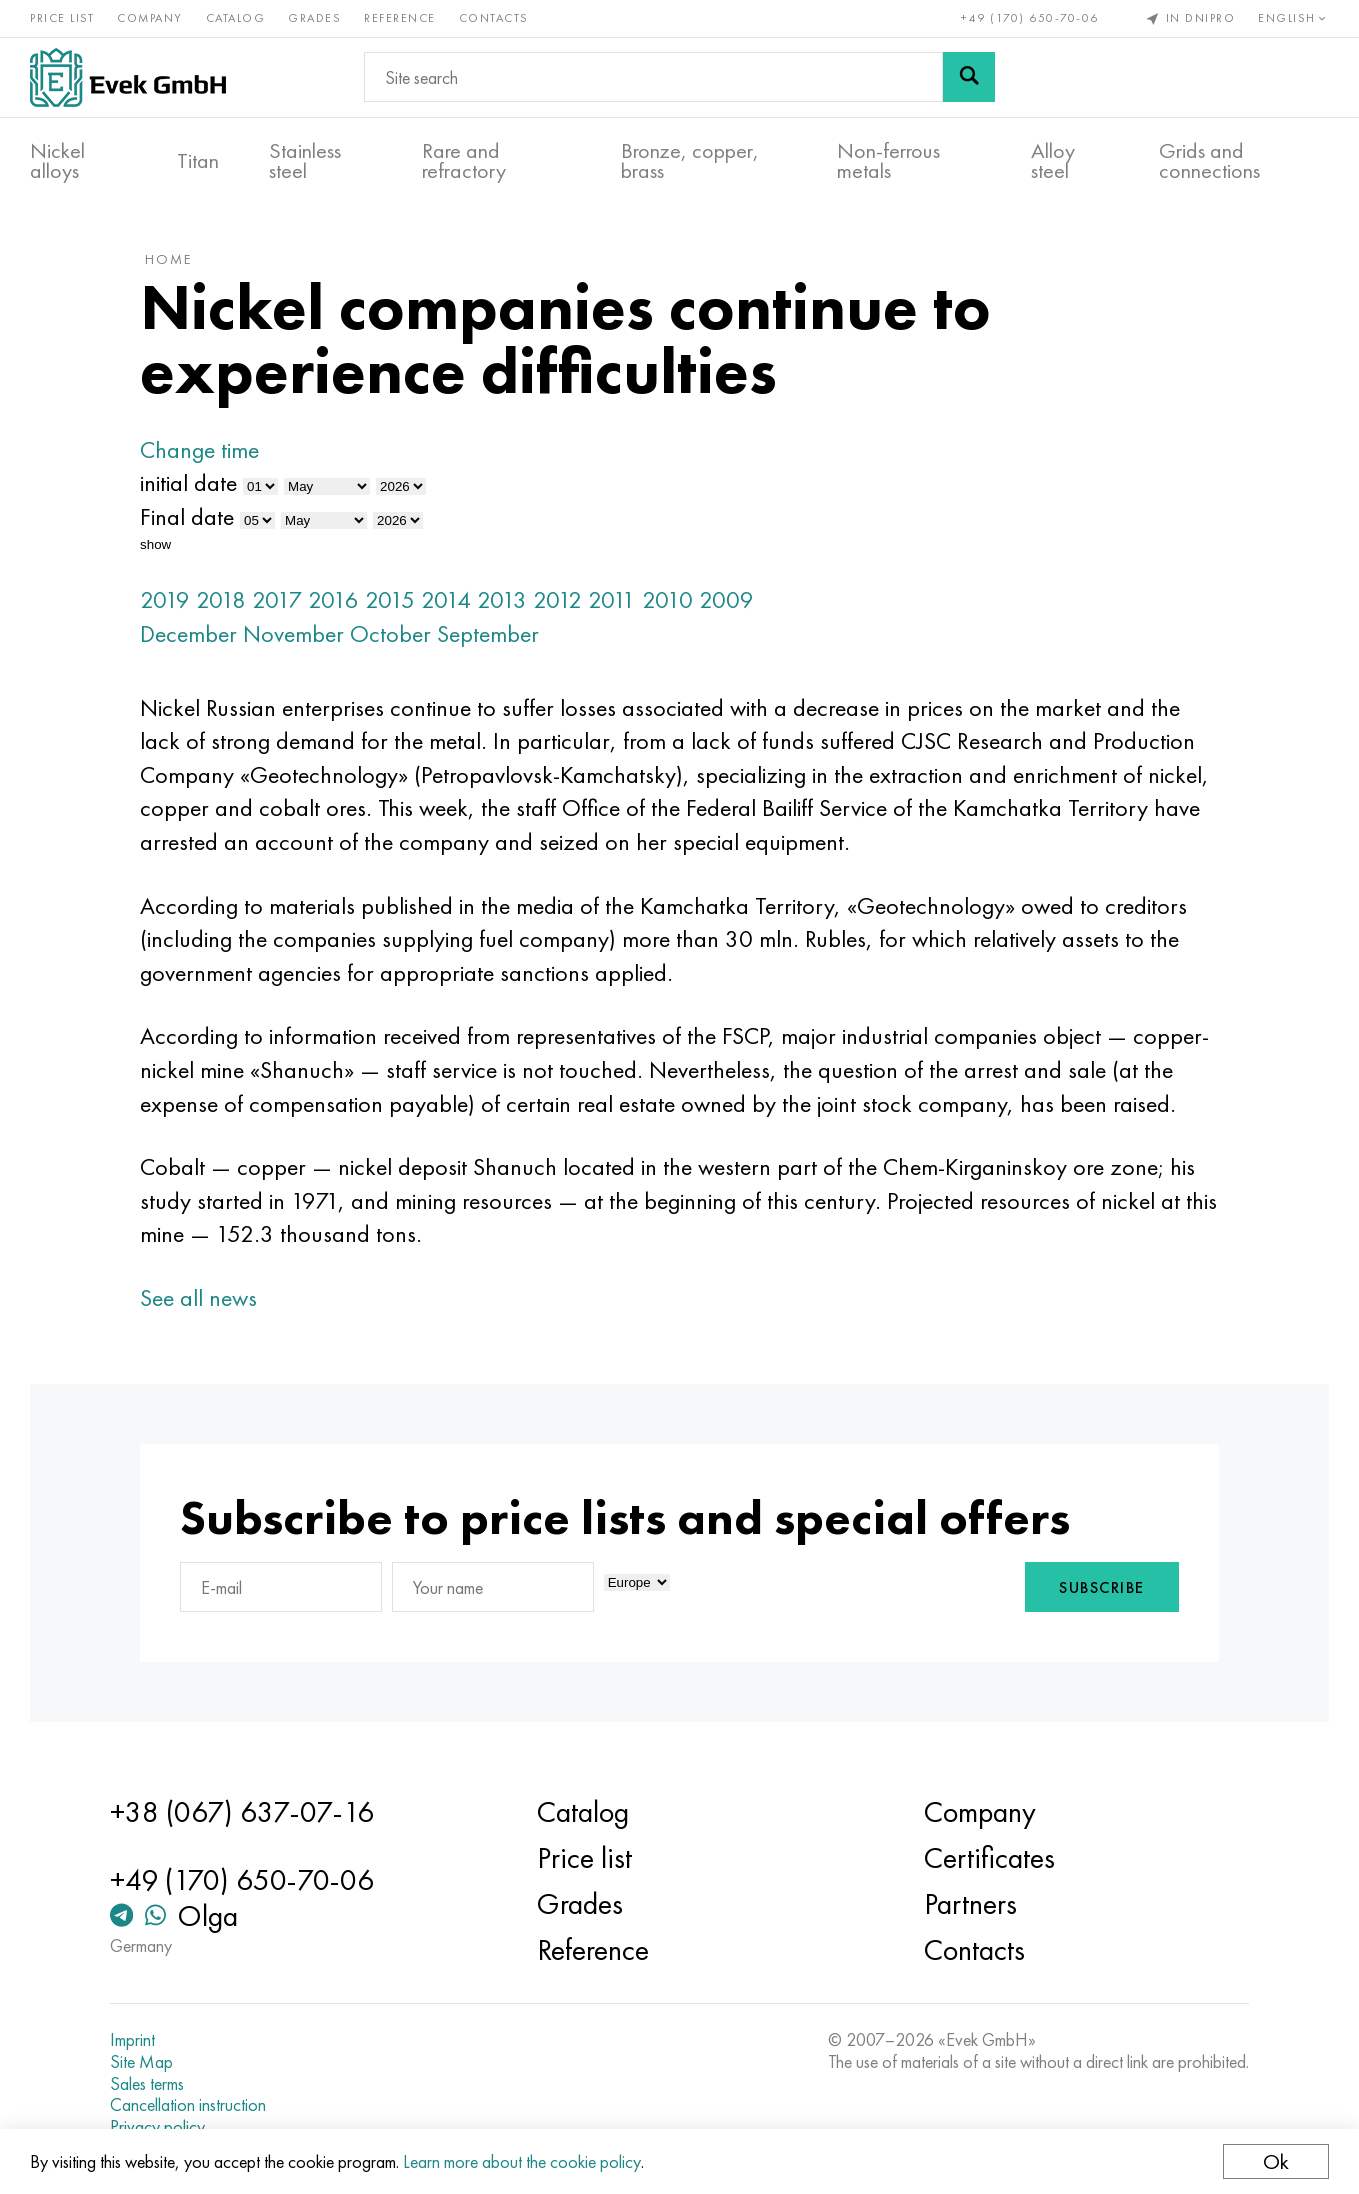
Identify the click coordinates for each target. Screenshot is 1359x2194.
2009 (726, 599)
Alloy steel (1053, 161)
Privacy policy (157, 2127)
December (188, 633)
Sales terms (147, 2084)
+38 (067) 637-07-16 (242, 1812)
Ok (1276, 2161)
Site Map (141, 2062)
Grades (314, 18)
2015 (390, 599)
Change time (199, 449)
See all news (198, 1297)
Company (150, 18)
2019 (165, 599)
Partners (970, 1904)
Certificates (989, 1858)
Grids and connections (1209, 161)
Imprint (132, 2040)
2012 (557, 599)
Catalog (236, 18)
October (390, 633)
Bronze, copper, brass (690, 161)
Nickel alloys (57, 161)
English (1293, 18)
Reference (400, 18)
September (488, 633)
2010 (667, 599)
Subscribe (1102, 1587)
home (168, 259)
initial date (188, 482)
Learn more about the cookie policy (522, 2161)
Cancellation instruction (188, 2105)
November (293, 633)
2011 (612, 599)
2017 (277, 599)
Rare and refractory (464, 161)
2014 (446, 599)
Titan (198, 161)
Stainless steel (305, 161)
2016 (333, 599)
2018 (221, 599)
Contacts (494, 18)
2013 (502, 599)
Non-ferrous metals (888, 161)
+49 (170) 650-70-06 (1030, 18)
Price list (62, 18)
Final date (187, 516)
